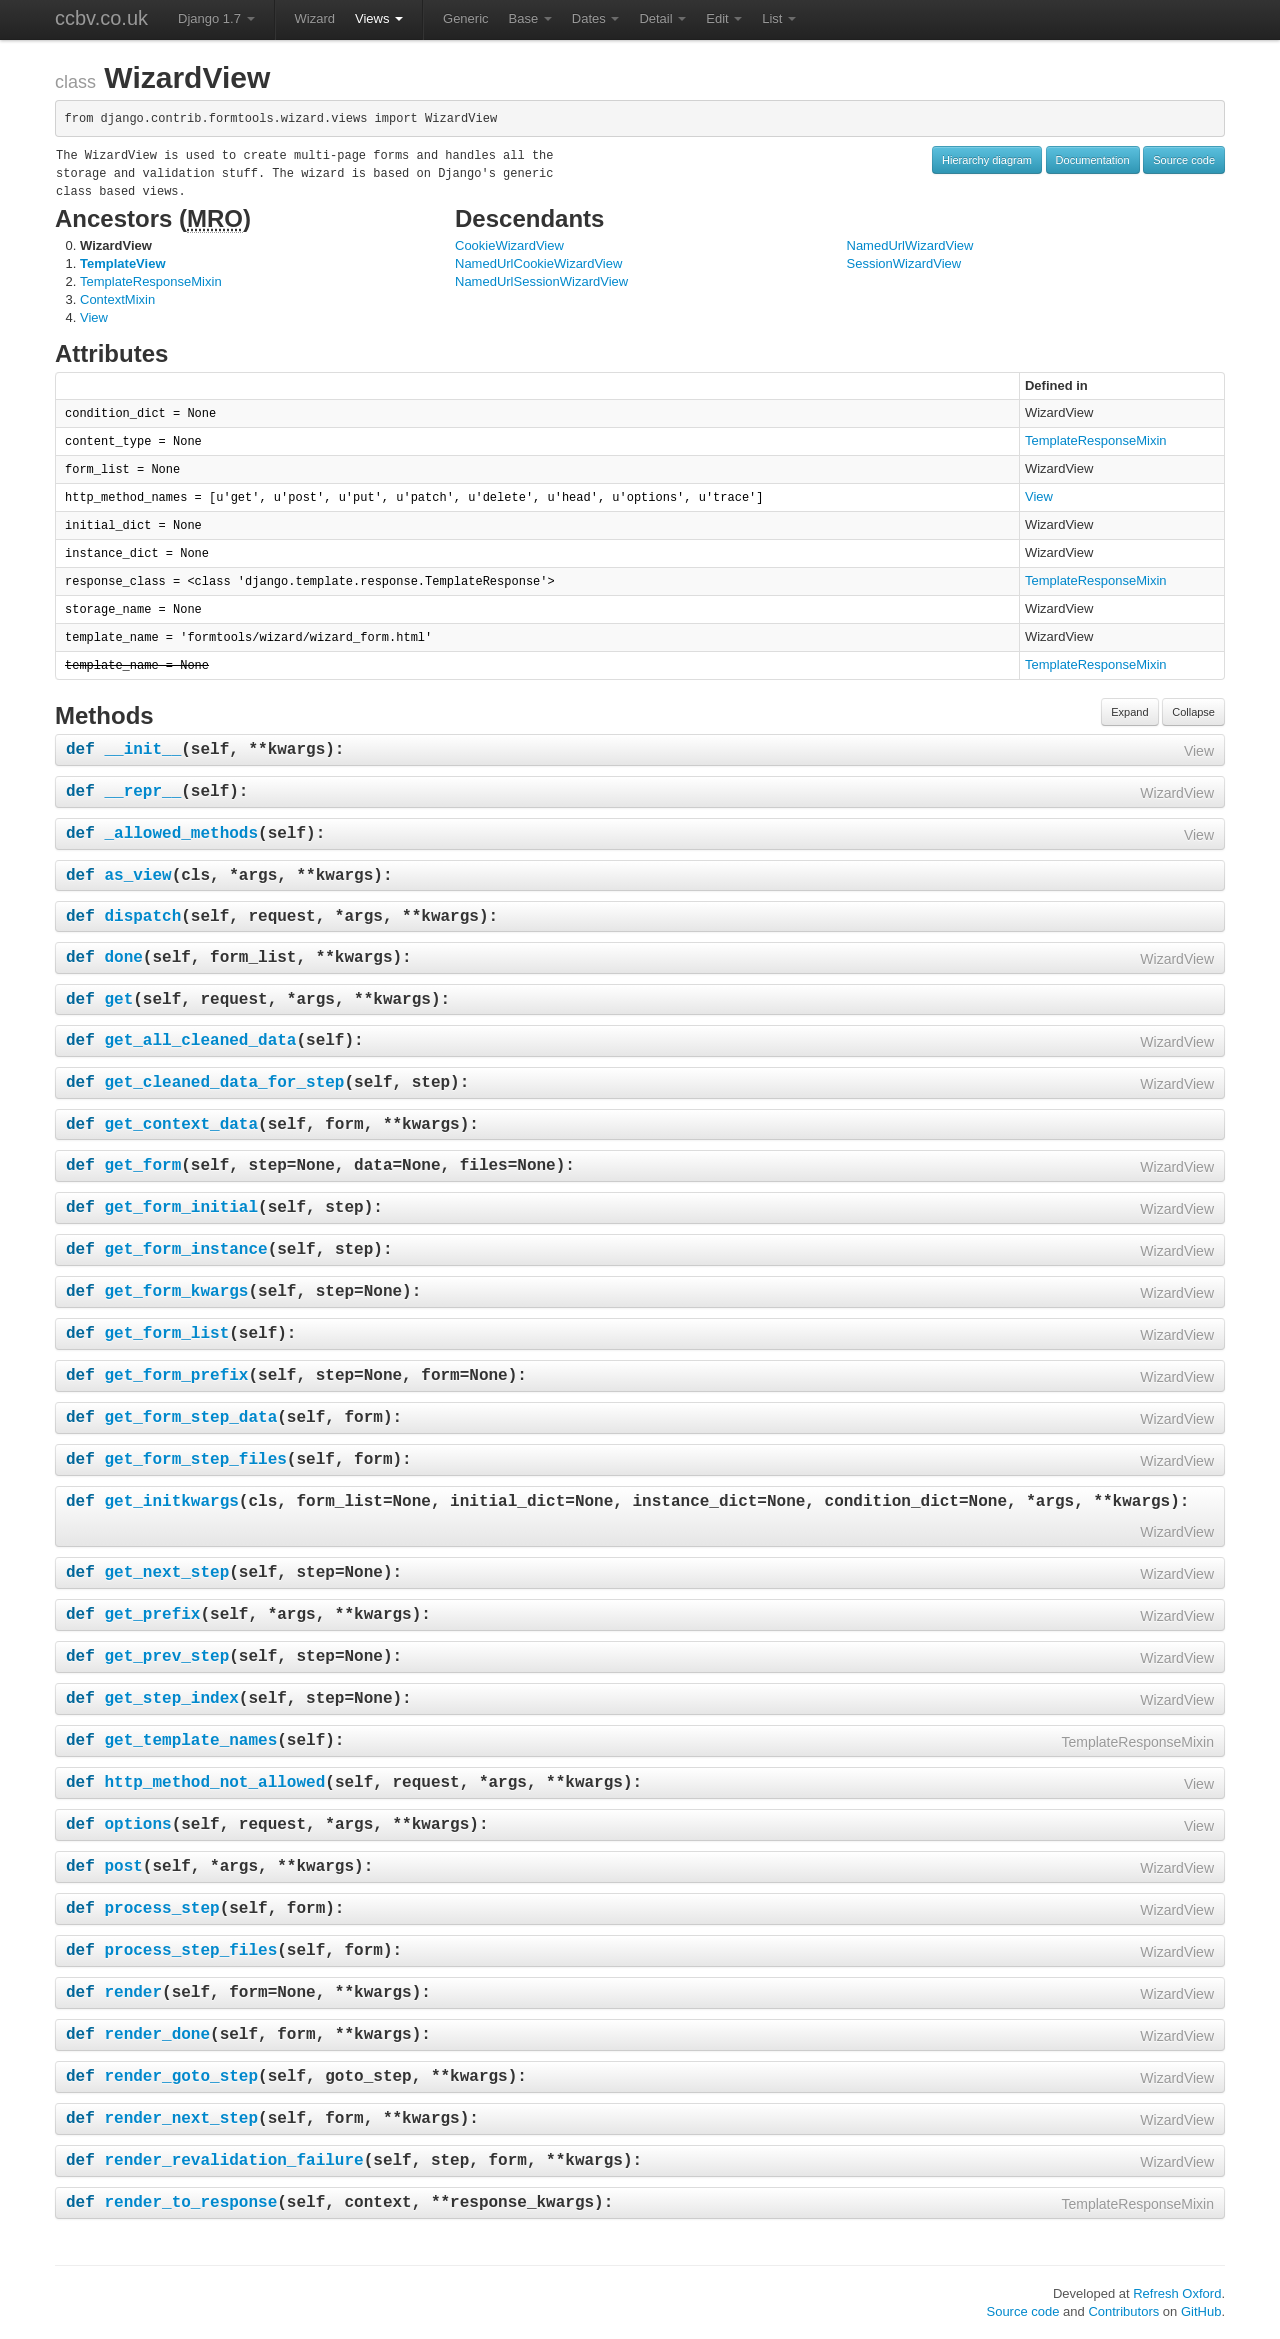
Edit (724, 18)
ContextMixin (117, 299)
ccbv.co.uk (101, 18)
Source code (1184, 160)
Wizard (315, 18)
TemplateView (123, 263)
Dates (596, 18)
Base (530, 18)
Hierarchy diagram (987, 160)
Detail (662, 18)
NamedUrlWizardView (910, 245)
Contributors (1123, 2311)
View (94, 317)
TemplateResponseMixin (151, 281)
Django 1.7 (216, 18)
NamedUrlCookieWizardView (538, 263)
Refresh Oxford (1177, 2293)
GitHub (1201, 2311)
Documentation (1093, 160)
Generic (466, 18)
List (779, 18)
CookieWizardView (509, 245)
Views (379, 18)
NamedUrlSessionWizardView (541, 281)
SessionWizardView (904, 263)
